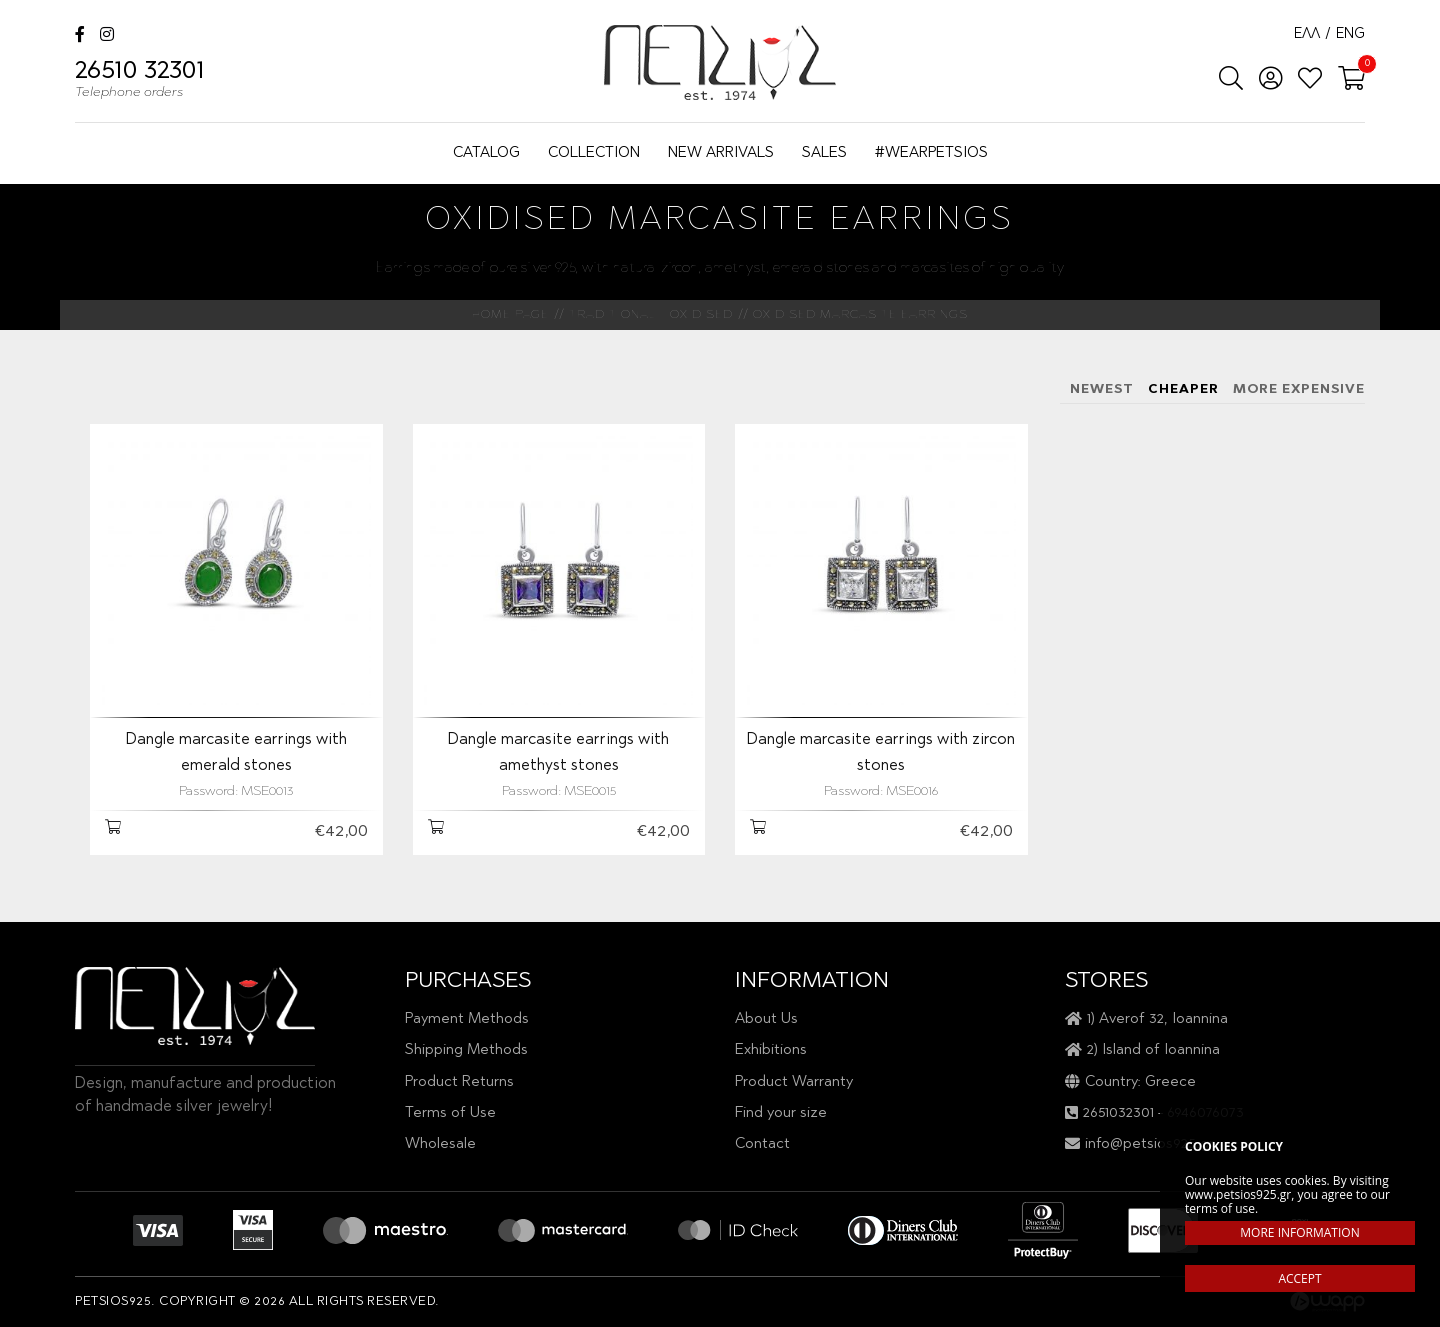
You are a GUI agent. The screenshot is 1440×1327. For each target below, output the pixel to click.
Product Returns (459, 1082)
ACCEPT (1299, 1278)
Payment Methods (467, 1019)
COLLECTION (594, 153)
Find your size (781, 1113)
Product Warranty (794, 1082)
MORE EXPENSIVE (1299, 389)
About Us (766, 1019)
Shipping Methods (466, 1050)
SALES (824, 153)
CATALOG (486, 153)
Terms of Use (450, 1113)
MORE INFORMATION (1299, 1232)
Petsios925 (720, 62)
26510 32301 (140, 82)
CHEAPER (1183, 389)
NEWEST (1102, 389)
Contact (762, 1144)
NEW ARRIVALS (721, 153)
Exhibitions (771, 1050)
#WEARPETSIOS (931, 153)
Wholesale (440, 1144)
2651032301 (1118, 1113)
